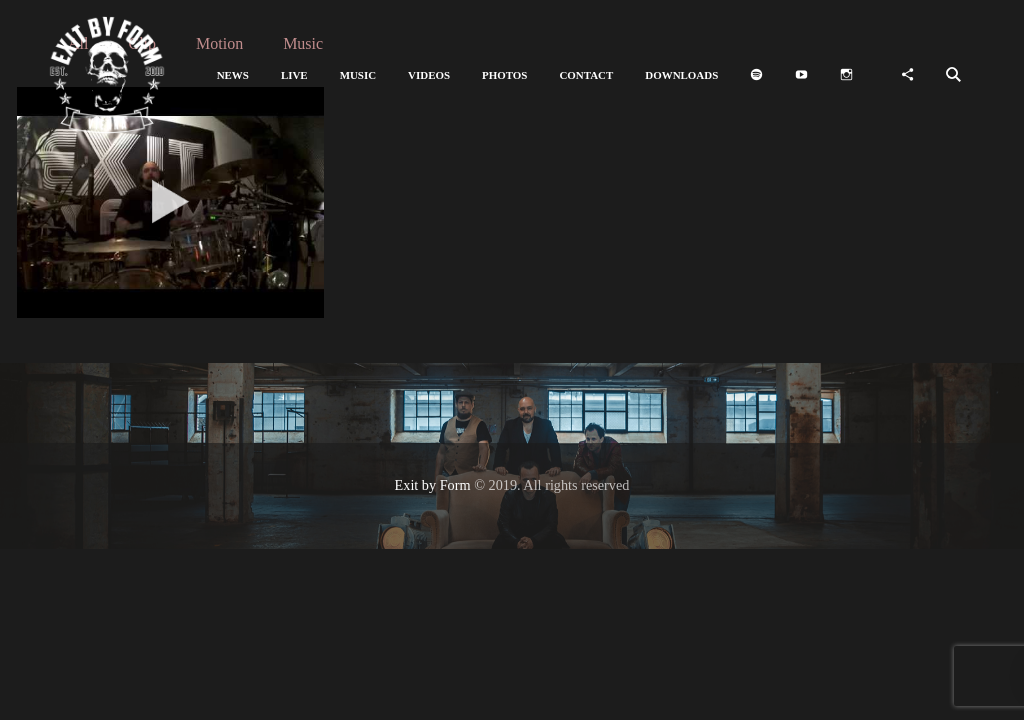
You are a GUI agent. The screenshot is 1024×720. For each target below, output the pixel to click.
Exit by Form (433, 485)
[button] (233, 75)
